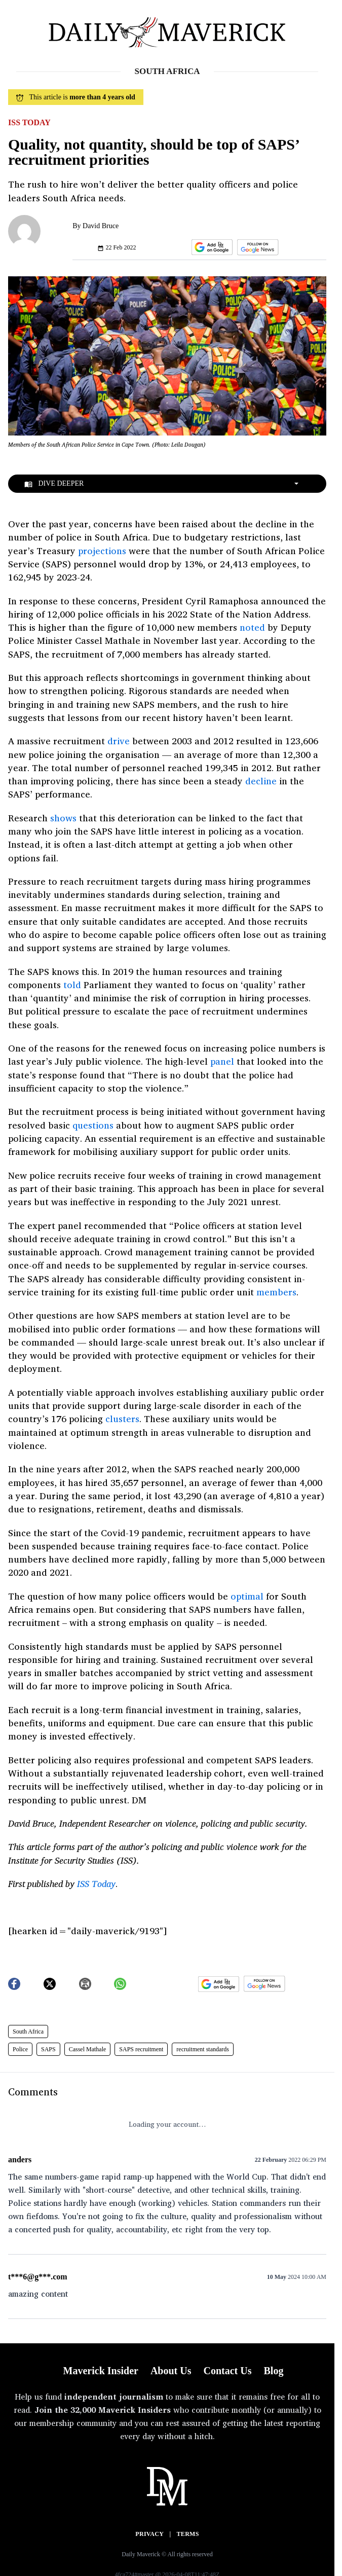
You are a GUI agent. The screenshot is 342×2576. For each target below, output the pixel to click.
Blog (273, 2370)
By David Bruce (95, 226)
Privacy (149, 2533)
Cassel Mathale (87, 2049)
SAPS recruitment (141, 2049)
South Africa (28, 2031)
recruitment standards (202, 2049)
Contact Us (227, 2370)
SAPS (48, 2049)
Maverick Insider (100, 2370)
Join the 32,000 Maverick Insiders (102, 2409)
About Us (171, 2370)
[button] (210, 247)
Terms (188, 2533)
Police (20, 2049)
